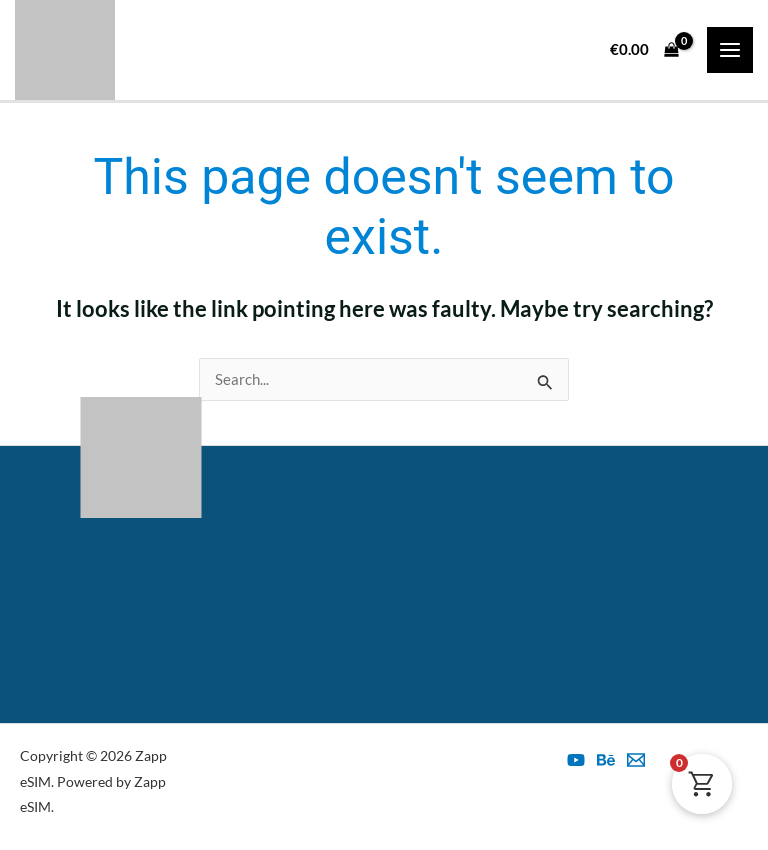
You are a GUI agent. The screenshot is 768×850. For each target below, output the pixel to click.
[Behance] (606, 760)
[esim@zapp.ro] (636, 760)
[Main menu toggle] (730, 50)
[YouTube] (576, 760)
